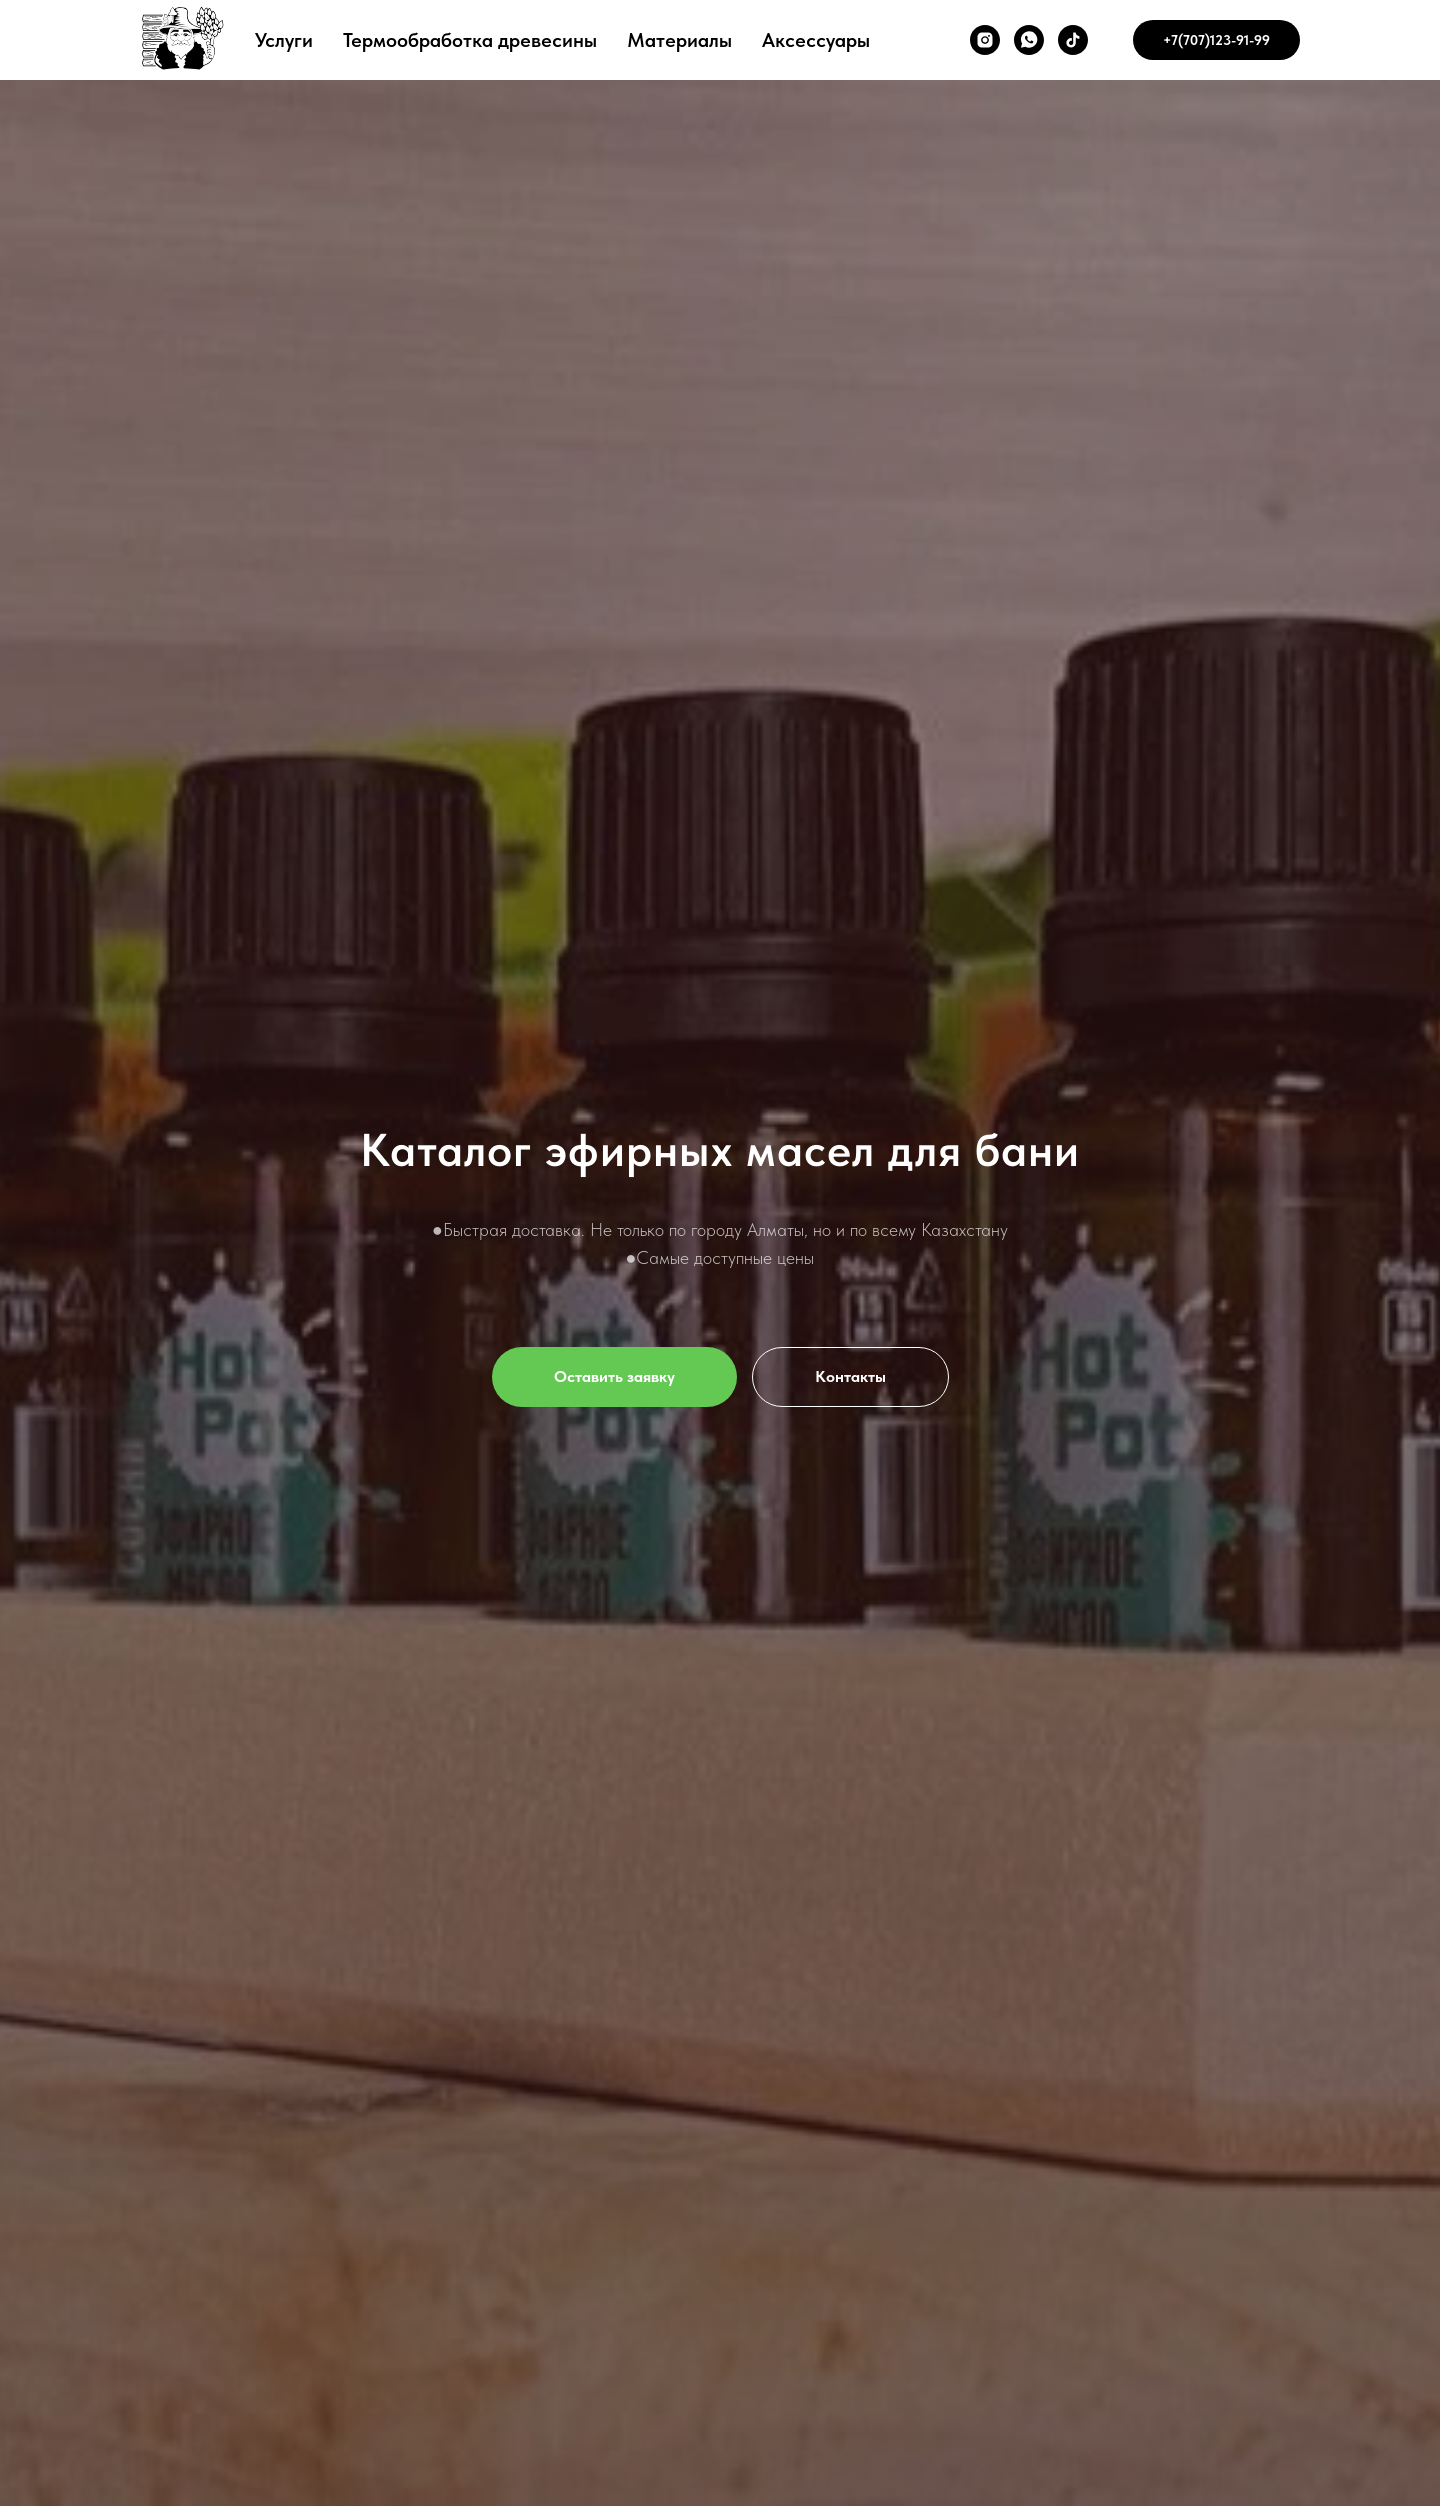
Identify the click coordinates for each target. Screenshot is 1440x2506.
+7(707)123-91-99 (1216, 40)
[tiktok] (1073, 40)
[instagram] (985, 40)
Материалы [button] (679, 40)
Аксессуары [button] (816, 40)
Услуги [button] (284, 40)
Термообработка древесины (470, 40)
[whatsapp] (1029, 40)
